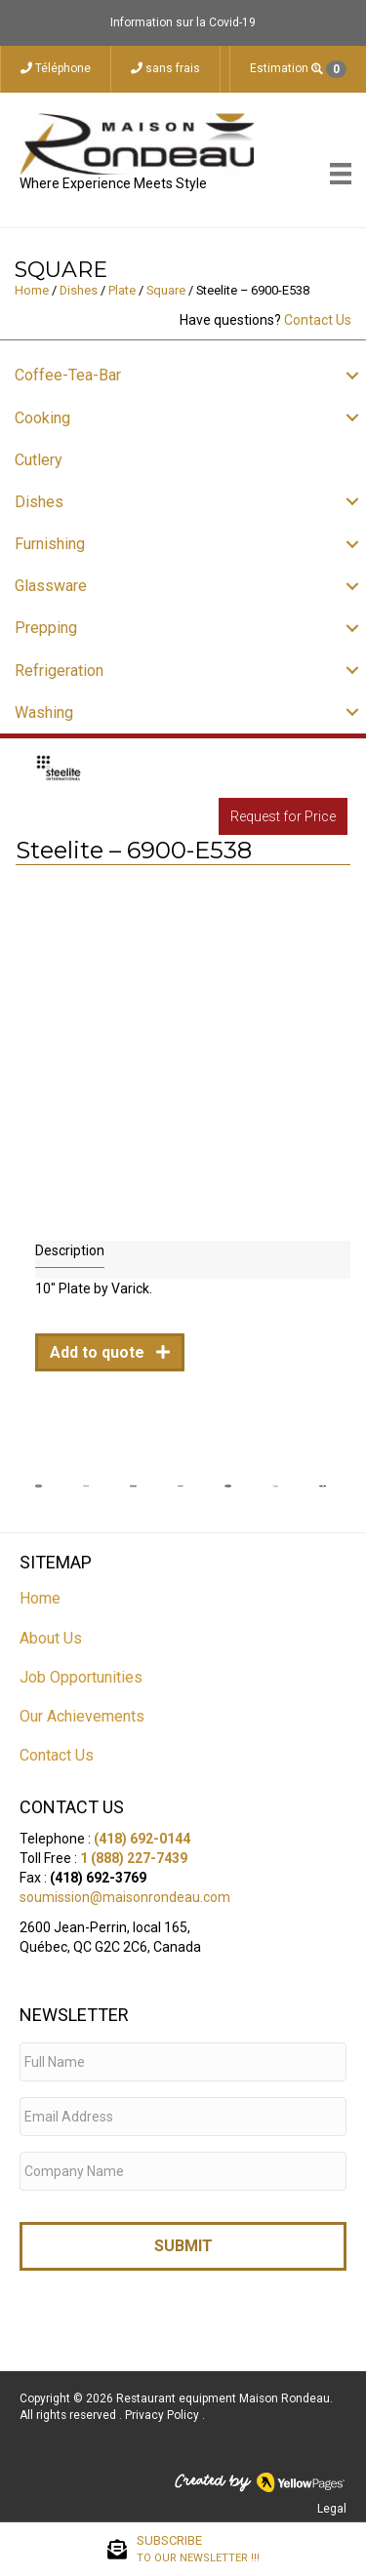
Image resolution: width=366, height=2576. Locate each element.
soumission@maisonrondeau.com (125, 1897)
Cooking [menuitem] (42, 418)
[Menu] (340, 173)
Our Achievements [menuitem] (82, 1716)
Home (32, 290)
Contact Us (317, 320)
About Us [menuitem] (51, 1638)
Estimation (298, 69)
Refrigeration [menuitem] (59, 670)
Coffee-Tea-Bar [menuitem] (68, 375)
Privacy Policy (163, 2415)
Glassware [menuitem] (51, 585)
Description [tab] (69, 1250)
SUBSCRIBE (198, 2549)
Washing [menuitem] (44, 712)
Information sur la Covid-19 (183, 22)
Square (165, 290)
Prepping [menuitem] (46, 627)
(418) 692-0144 (142, 1838)
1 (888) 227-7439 (133, 1858)
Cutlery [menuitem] (38, 460)
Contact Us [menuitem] (57, 1755)
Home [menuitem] (40, 1598)
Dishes (79, 290)
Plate (122, 290)
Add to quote (99, 1352)
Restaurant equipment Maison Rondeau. (224, 2398)
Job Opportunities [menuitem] (81, 1677)
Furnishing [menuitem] (50, 544)
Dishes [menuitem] (39, 502)
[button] (352, 375)
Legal (331, 2509)
